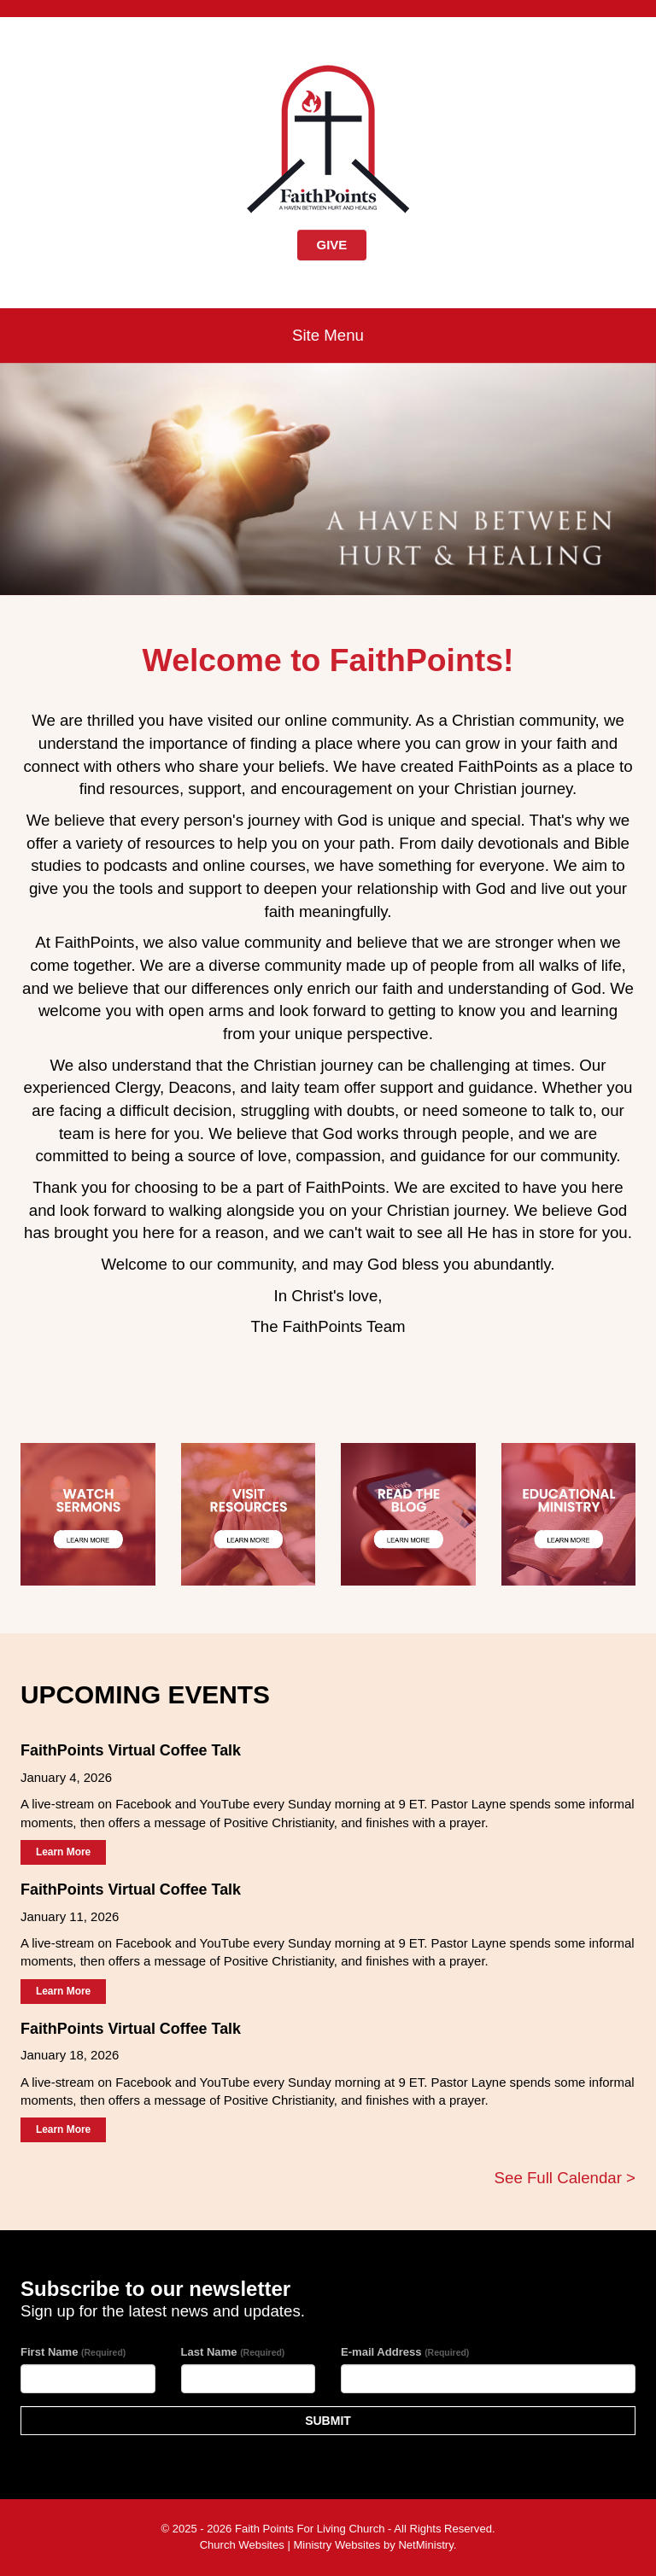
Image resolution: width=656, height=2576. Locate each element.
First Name (73, 2351)
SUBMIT (328, 2420)
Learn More (63, 1852)
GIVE (332, 244)
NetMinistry (425, 2544)
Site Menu (328, 335)
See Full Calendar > (565, 2178)
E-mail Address (405, 2351)
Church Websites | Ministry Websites (292, 2544)
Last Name (233, 2351)
